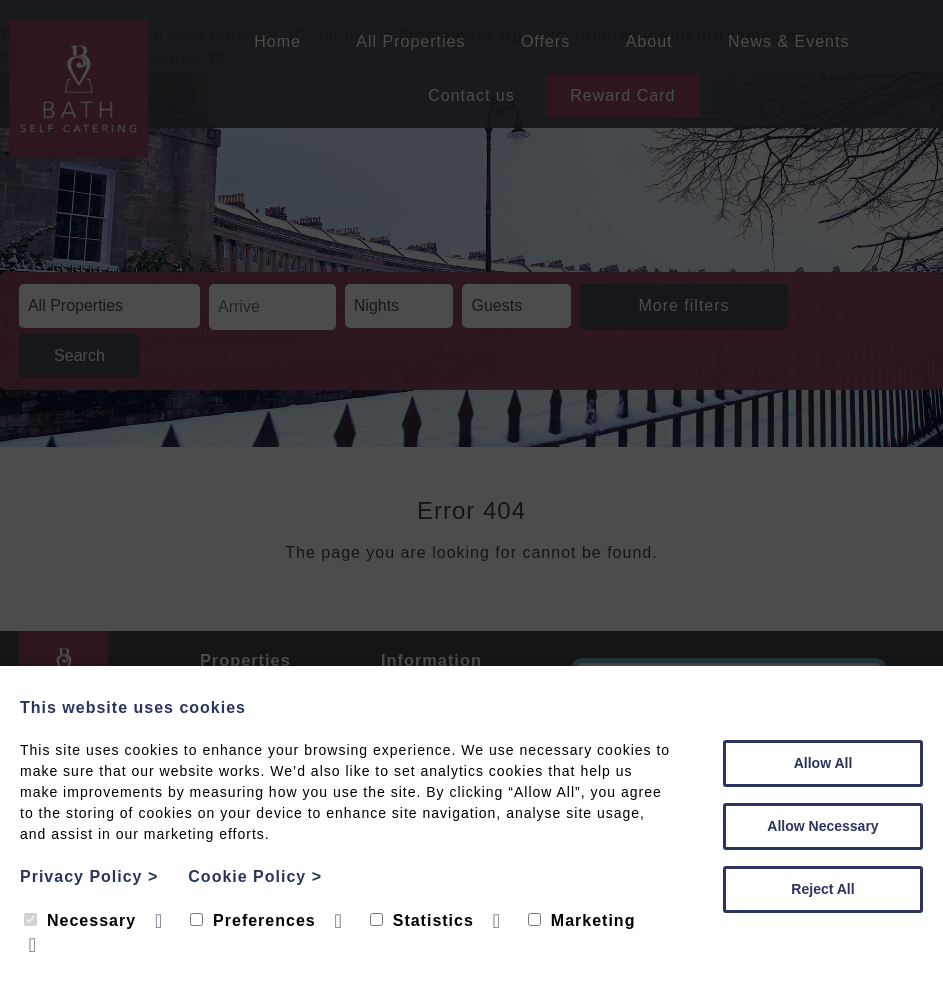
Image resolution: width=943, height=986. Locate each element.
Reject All (822, 889)
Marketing (582, 920)
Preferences (253, 920)
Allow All (823, 763)
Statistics (422, 920)
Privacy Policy (89, 876)
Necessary (80, 920)
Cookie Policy (255, 876)
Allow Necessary (822, 826)
